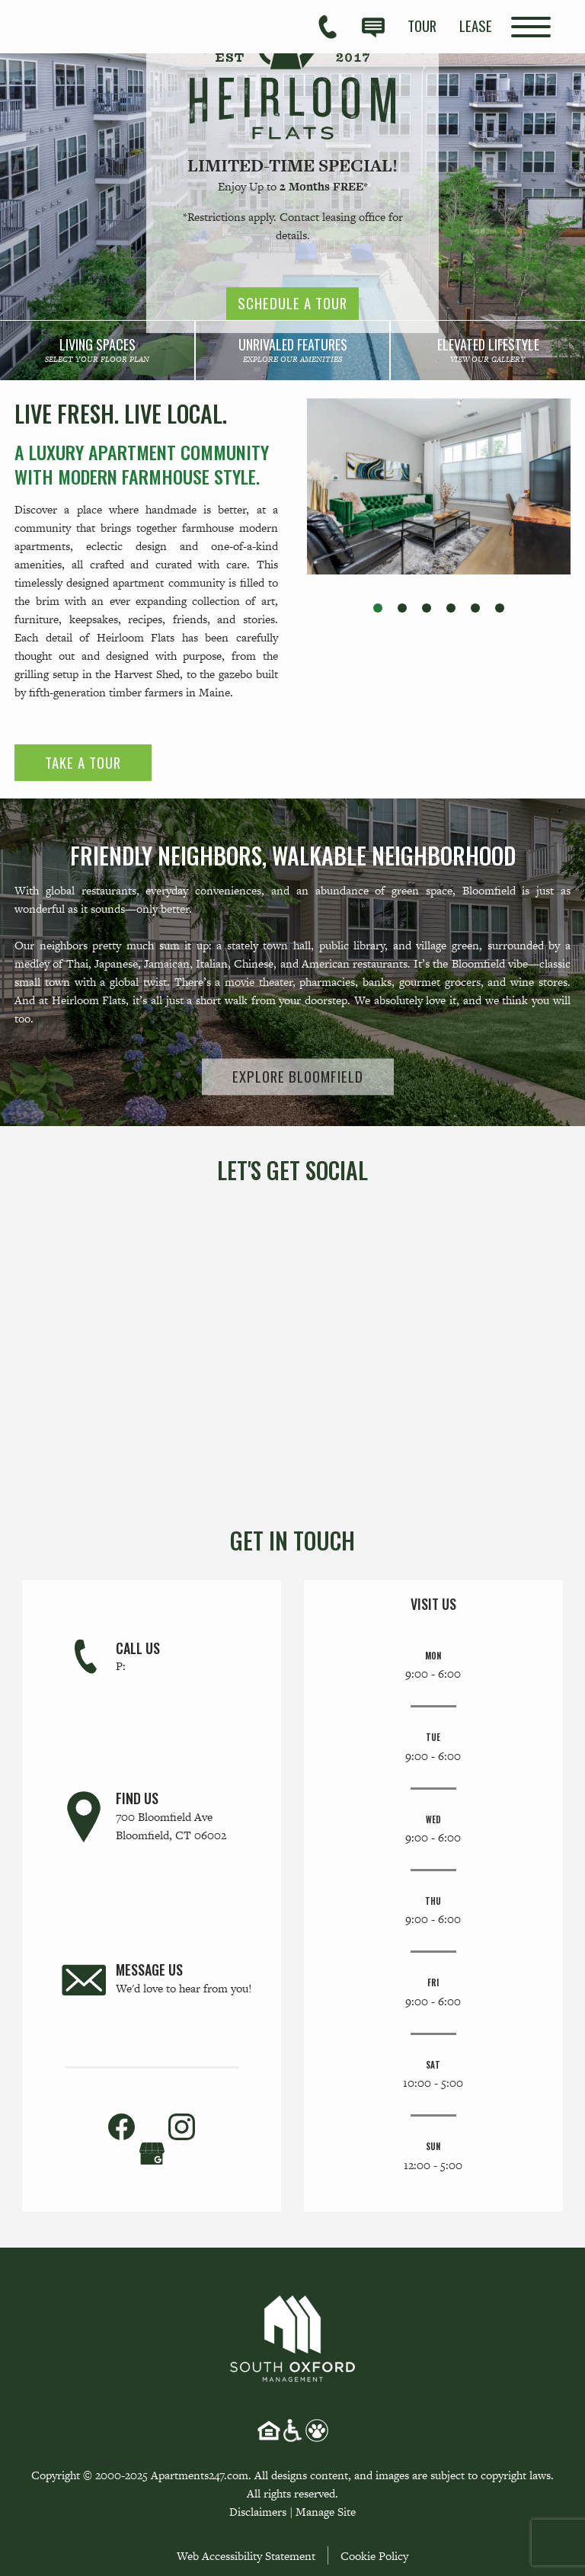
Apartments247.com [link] (199, 2475)
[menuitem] (422, 25)
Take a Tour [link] (83, 762)
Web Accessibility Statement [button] (246, 2556)
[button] (377, 608)
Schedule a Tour (292, 303)
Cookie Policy (374, 2556)
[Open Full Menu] (530, 27)
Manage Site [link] (326, 2512)
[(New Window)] (152, 2152)
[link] (97, 350)
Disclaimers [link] (257, 2512)
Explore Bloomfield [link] (297, 1076)
